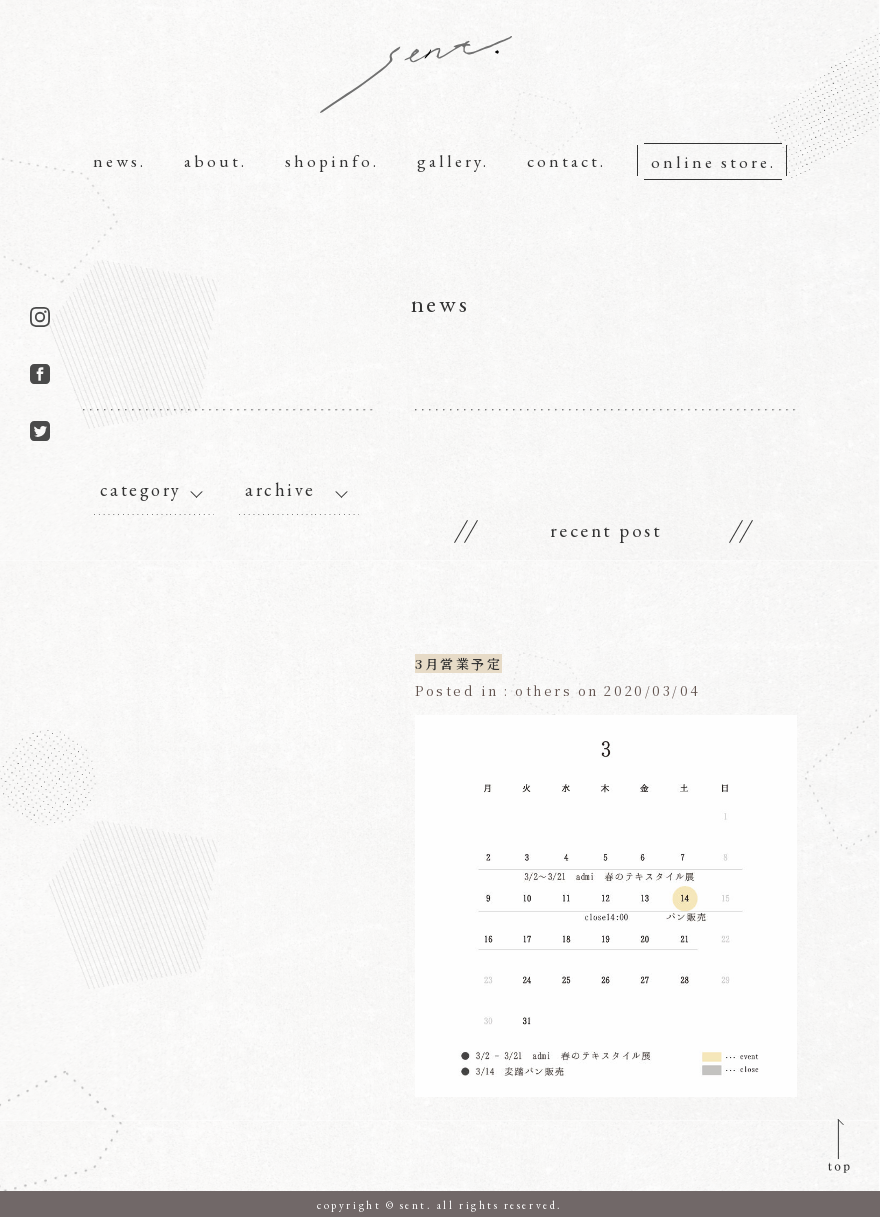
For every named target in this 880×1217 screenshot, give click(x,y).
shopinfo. (332, 161)
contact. (566, 161)
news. (119, 161)
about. (215, 161)
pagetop (833, 1145)
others (544, 690)
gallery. (453, 161)
